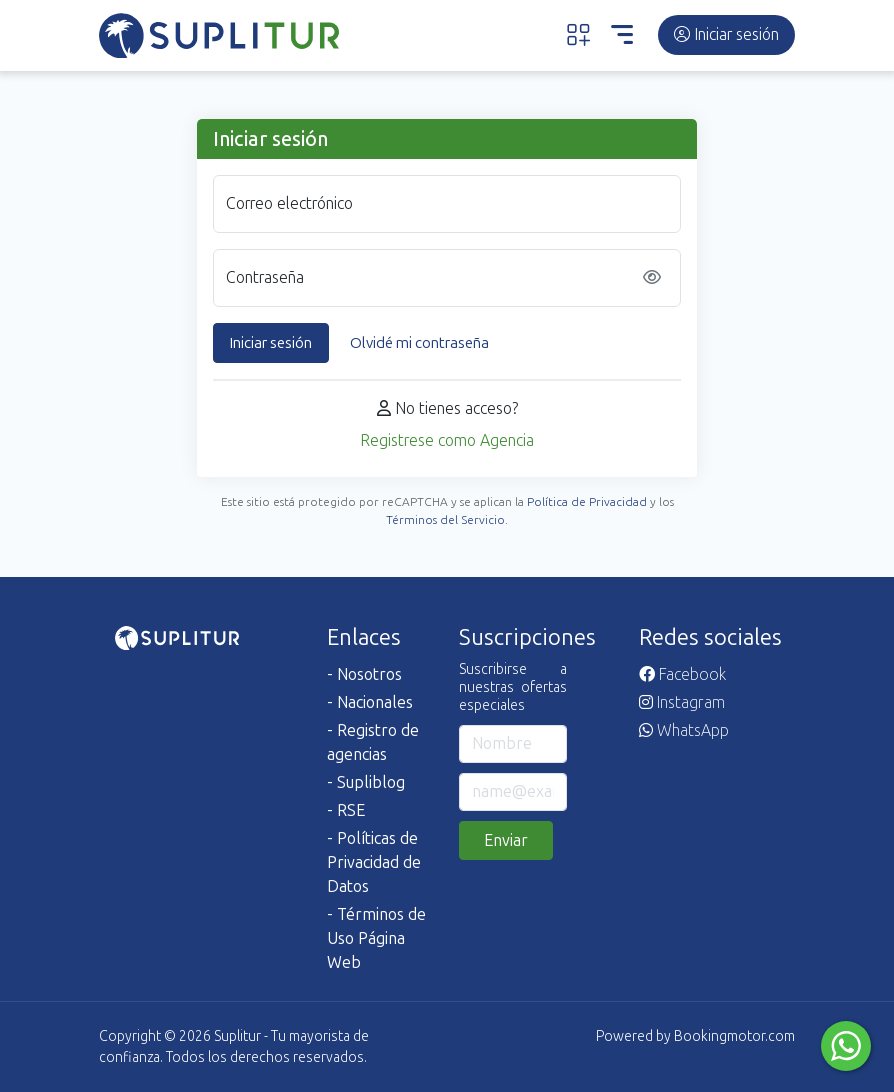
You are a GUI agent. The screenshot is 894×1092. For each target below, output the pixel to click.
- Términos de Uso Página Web (376, 938)
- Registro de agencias (373, 742)
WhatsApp (684, 730)
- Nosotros (364, 674)
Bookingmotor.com (734, 1036)
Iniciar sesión (726, 34)
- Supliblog (366, 782)
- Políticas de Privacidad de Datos (374, 862)
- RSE (346, 810)
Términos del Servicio (445, 520)
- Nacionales (370, 702)
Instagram (682, 702)
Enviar (506, 840)
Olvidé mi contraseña (419, 343)
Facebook (682, 674)
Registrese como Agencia (447, 440)
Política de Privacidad (587, 502)
